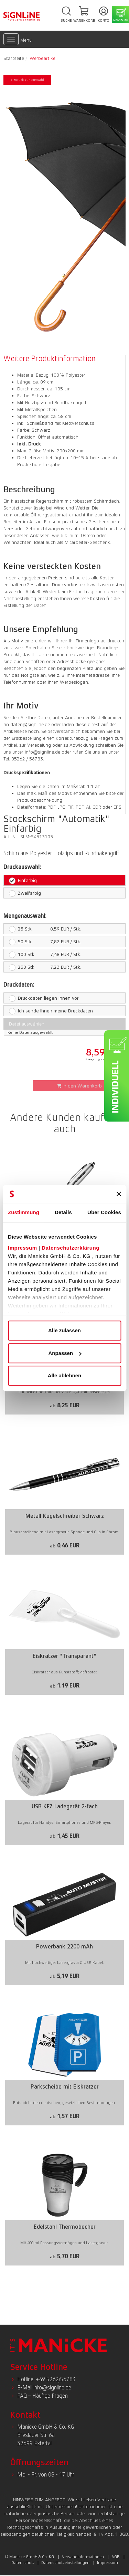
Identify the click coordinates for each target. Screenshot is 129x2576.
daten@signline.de (30, 724)
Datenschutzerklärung (70, 1248)
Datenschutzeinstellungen (65, 2562)
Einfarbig (23, 880)
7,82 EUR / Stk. (42, 941)
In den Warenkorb (79, 1086)
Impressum (22, 1248)
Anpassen (64, 1353)
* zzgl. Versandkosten (105, 1060)
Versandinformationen (83, 2556)
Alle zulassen (64, 1330)
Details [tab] (63, 1212)
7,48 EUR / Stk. (42, 954)
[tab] (51, 358)
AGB (115, 2556)
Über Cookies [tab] (104, 1212)
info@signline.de (42, 752)
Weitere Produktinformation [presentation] (49, 358)
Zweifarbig (25, 893)
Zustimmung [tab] (23, 1212)
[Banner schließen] (118, 1193)
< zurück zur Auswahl (27, 80)
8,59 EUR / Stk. (42, 928)
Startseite (13, 58)
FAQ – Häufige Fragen (42, 2396)
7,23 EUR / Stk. (42, 967)
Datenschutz (23, 2562)
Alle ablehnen (65, 1375)
